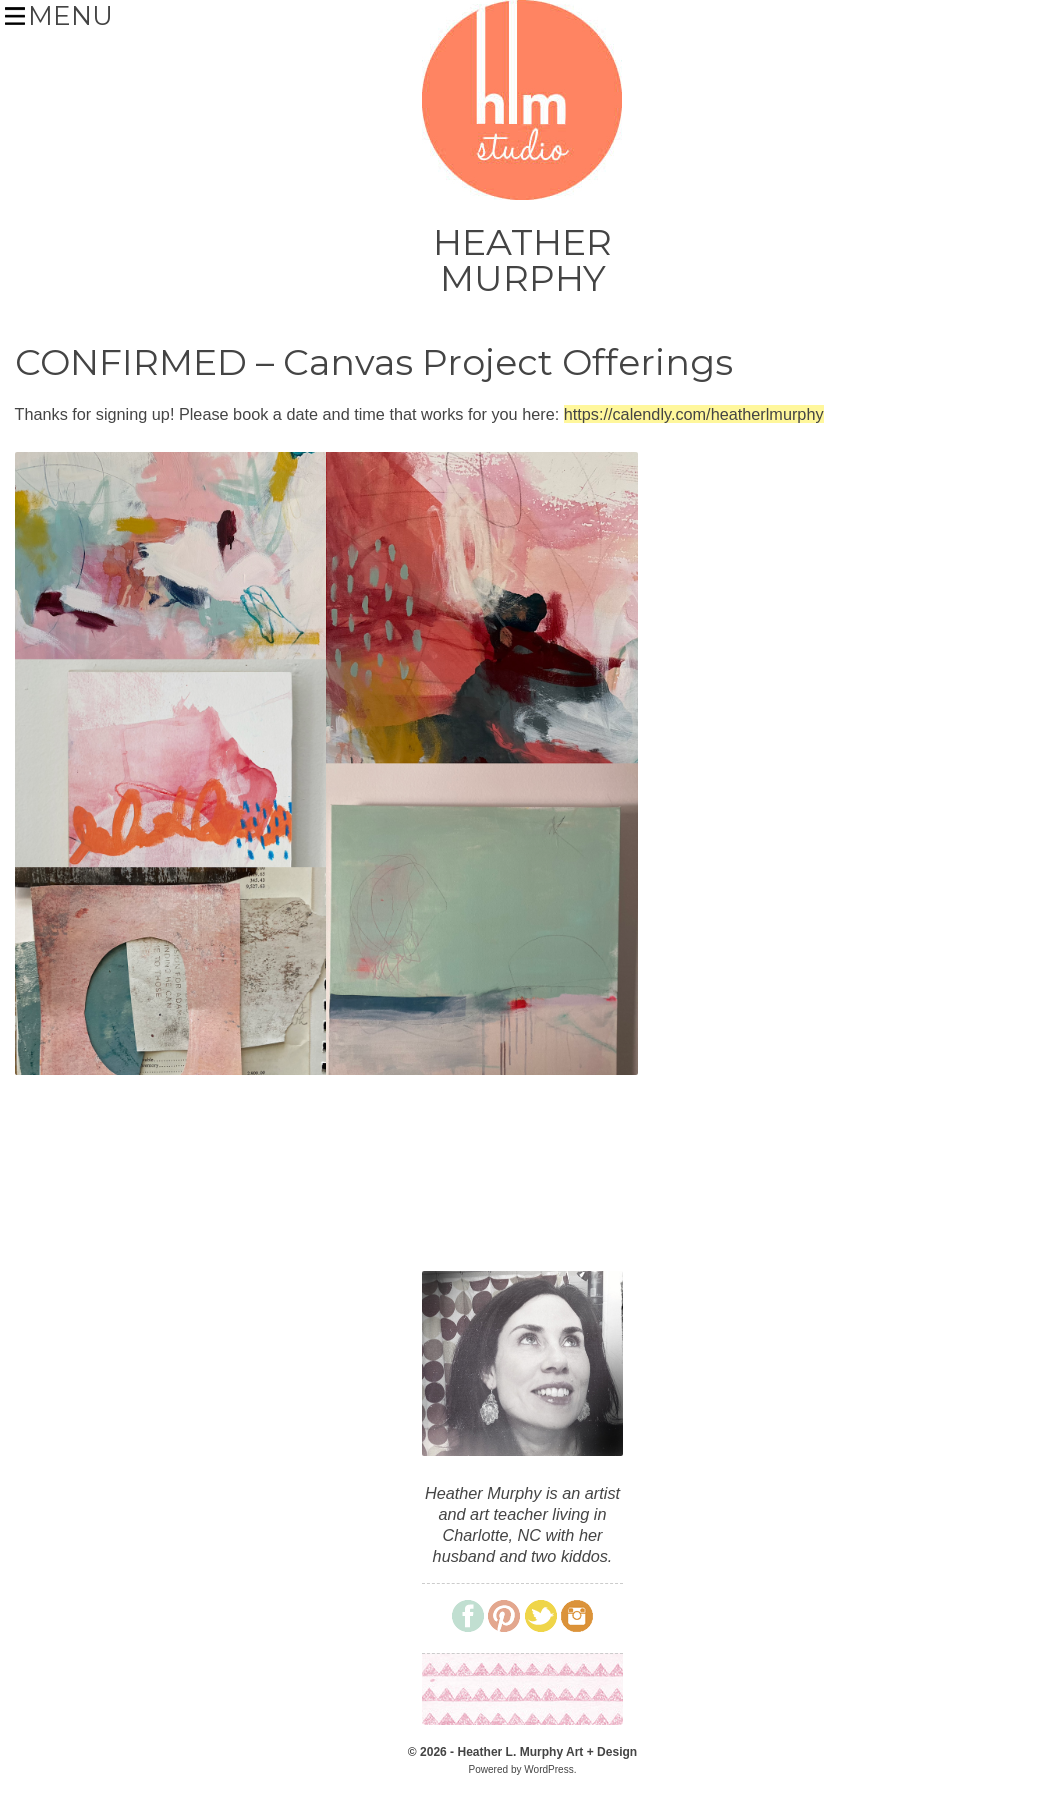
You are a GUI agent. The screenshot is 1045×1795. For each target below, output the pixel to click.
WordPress (548, 1769)
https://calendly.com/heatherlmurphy (694, 414)
